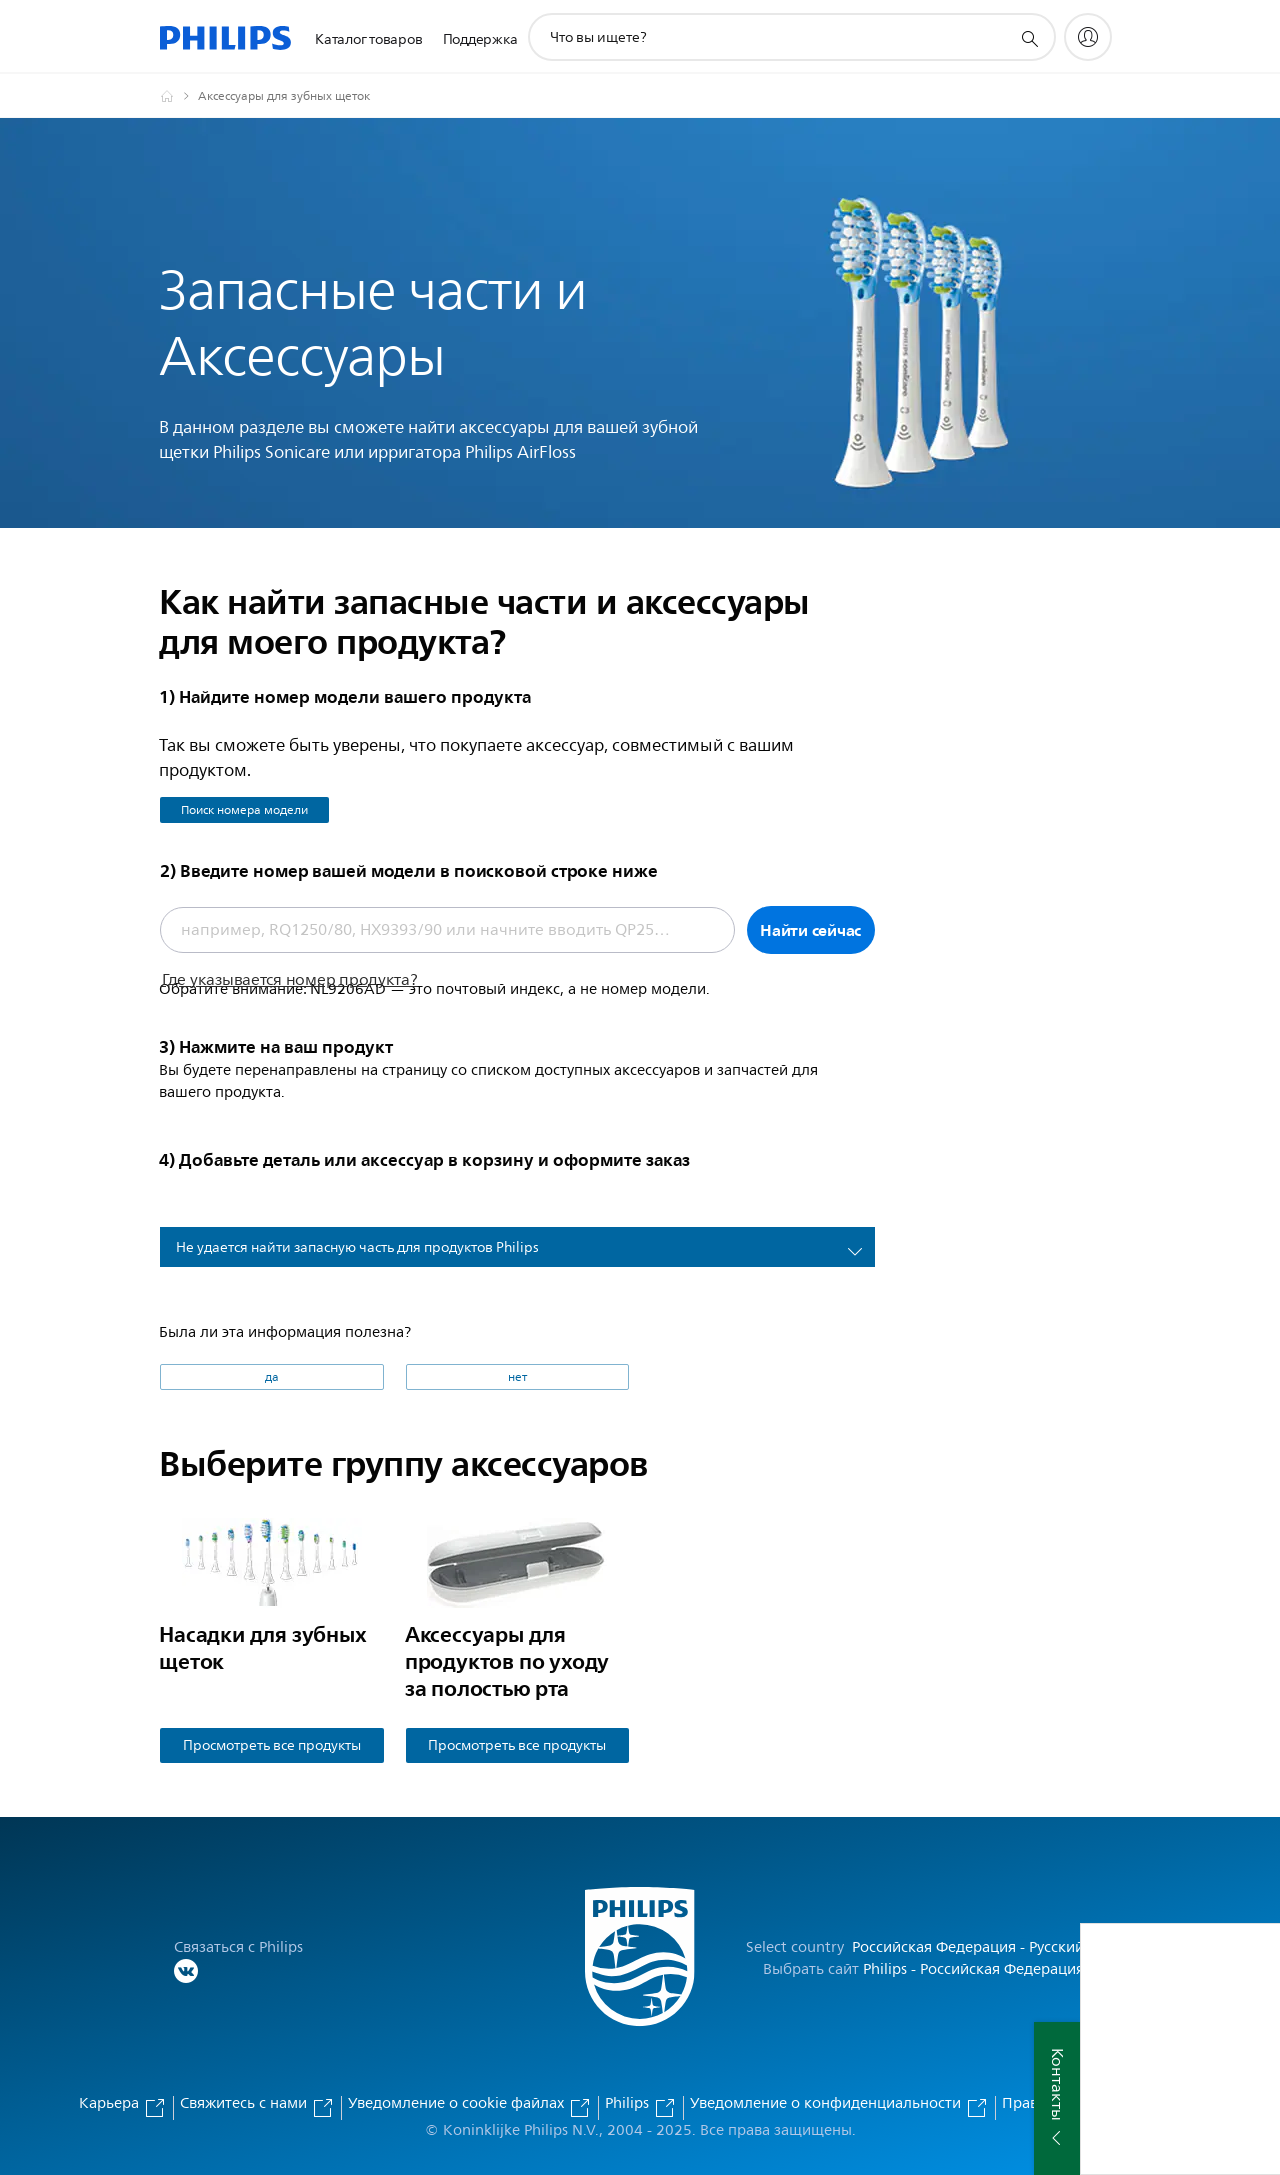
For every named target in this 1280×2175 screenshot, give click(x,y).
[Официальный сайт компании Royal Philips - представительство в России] (179, 96)
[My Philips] (1088, 37)
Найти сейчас (810, 930)
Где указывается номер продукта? (290, 980)
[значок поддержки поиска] (1029, 38)
